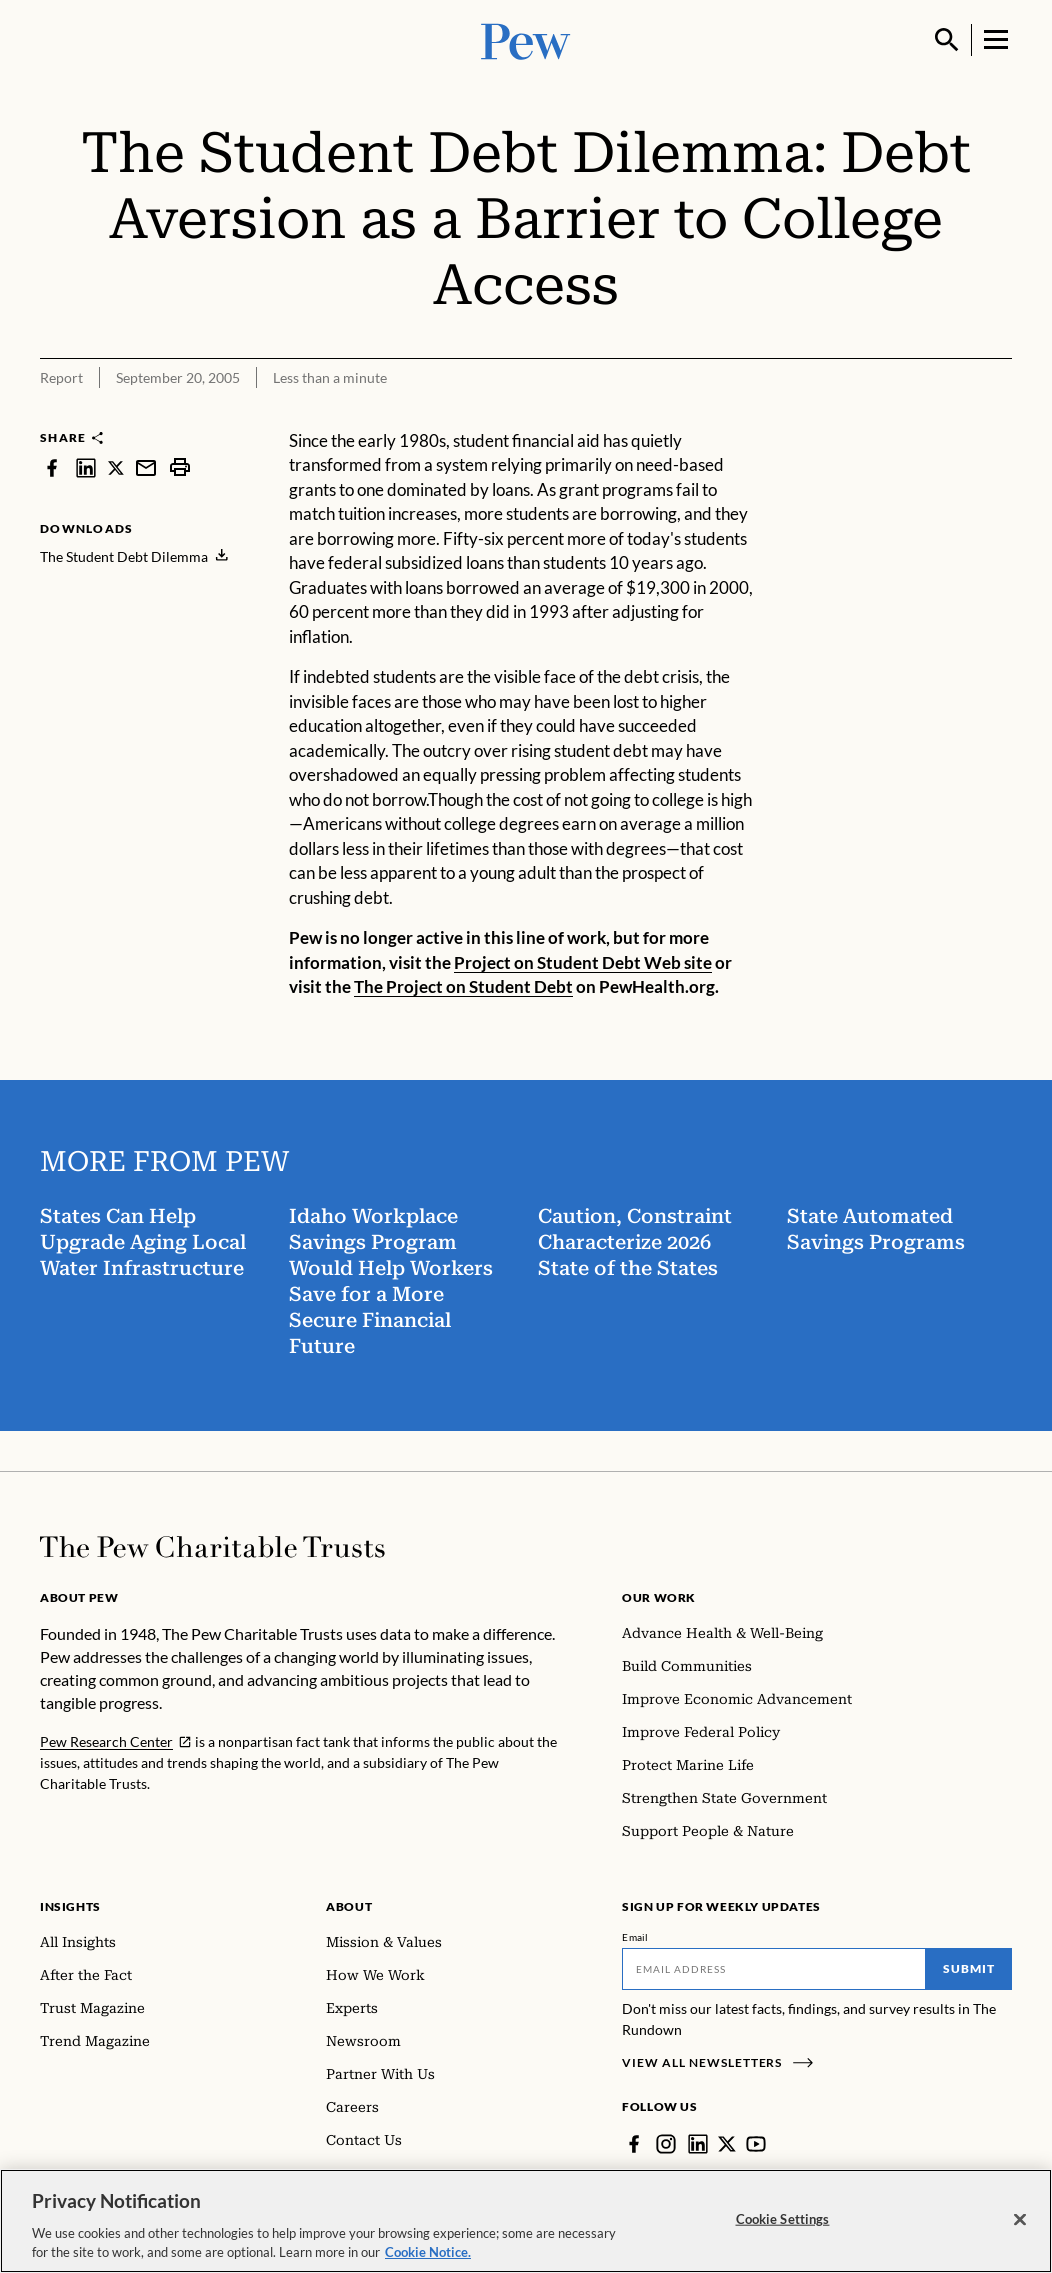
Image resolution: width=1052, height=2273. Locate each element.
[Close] (1020, 2220)
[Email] (774, 1969)
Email (635, 1937)
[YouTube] (756, 2144)
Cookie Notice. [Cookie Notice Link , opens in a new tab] (428, 2252)
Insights (70, 1906)
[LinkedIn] (698, 2144)
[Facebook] (634, 2144)
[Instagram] (666, 2144)
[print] (180, 467)
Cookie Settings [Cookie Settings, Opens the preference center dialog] (783, 2219)
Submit (969, 1968)
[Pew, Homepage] (526, 39)
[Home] (212, 1547)
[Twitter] (727, 2144)
